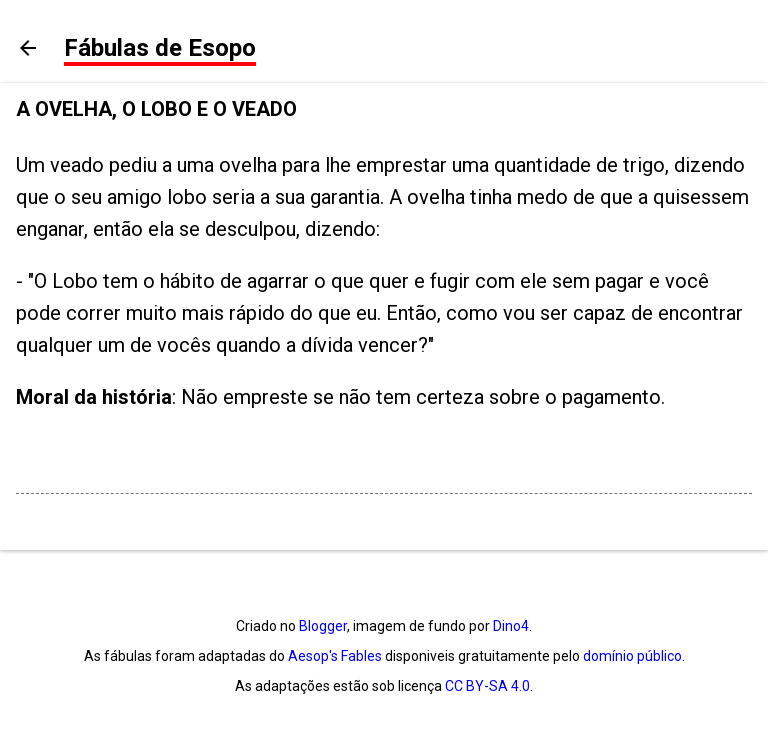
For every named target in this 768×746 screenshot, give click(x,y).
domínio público (632, 656)
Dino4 (511, 626)
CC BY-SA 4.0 (487, 686)
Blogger (323, 626)
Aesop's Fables (335, 656)
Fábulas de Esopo (160, 48)
